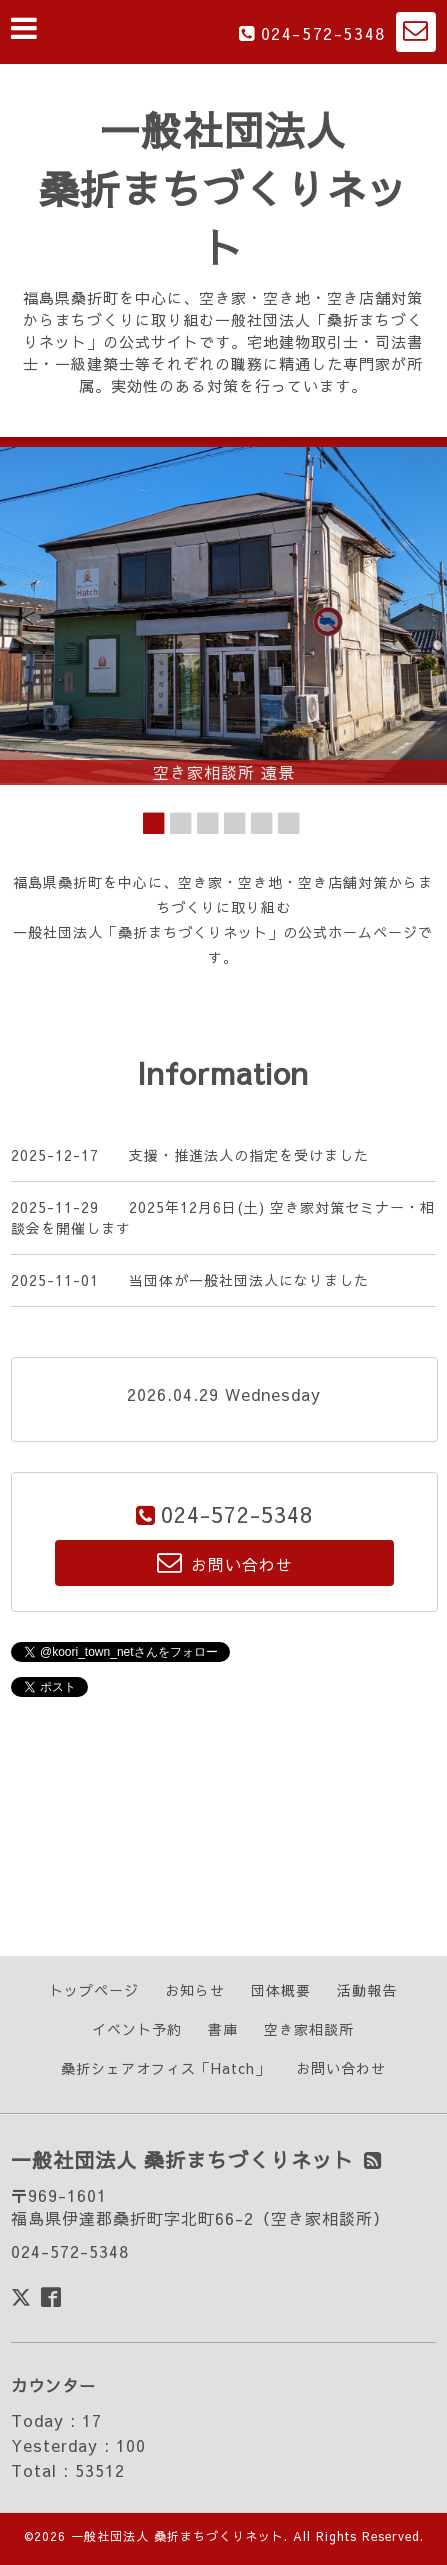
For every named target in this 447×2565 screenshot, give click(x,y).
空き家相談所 (309, 2029)
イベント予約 (137, 2029)
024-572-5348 (323, 33)
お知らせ (195, 1990)
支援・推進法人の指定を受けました (249, 1155)
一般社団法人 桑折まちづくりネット (223, 188)
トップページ (94, 1990)
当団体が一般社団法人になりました (249, 1280)
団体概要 (281, 1990)
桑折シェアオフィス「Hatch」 (165, 2068)
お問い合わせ (341, 2068)
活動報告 (367, 1990)
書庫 (223, 2029)
